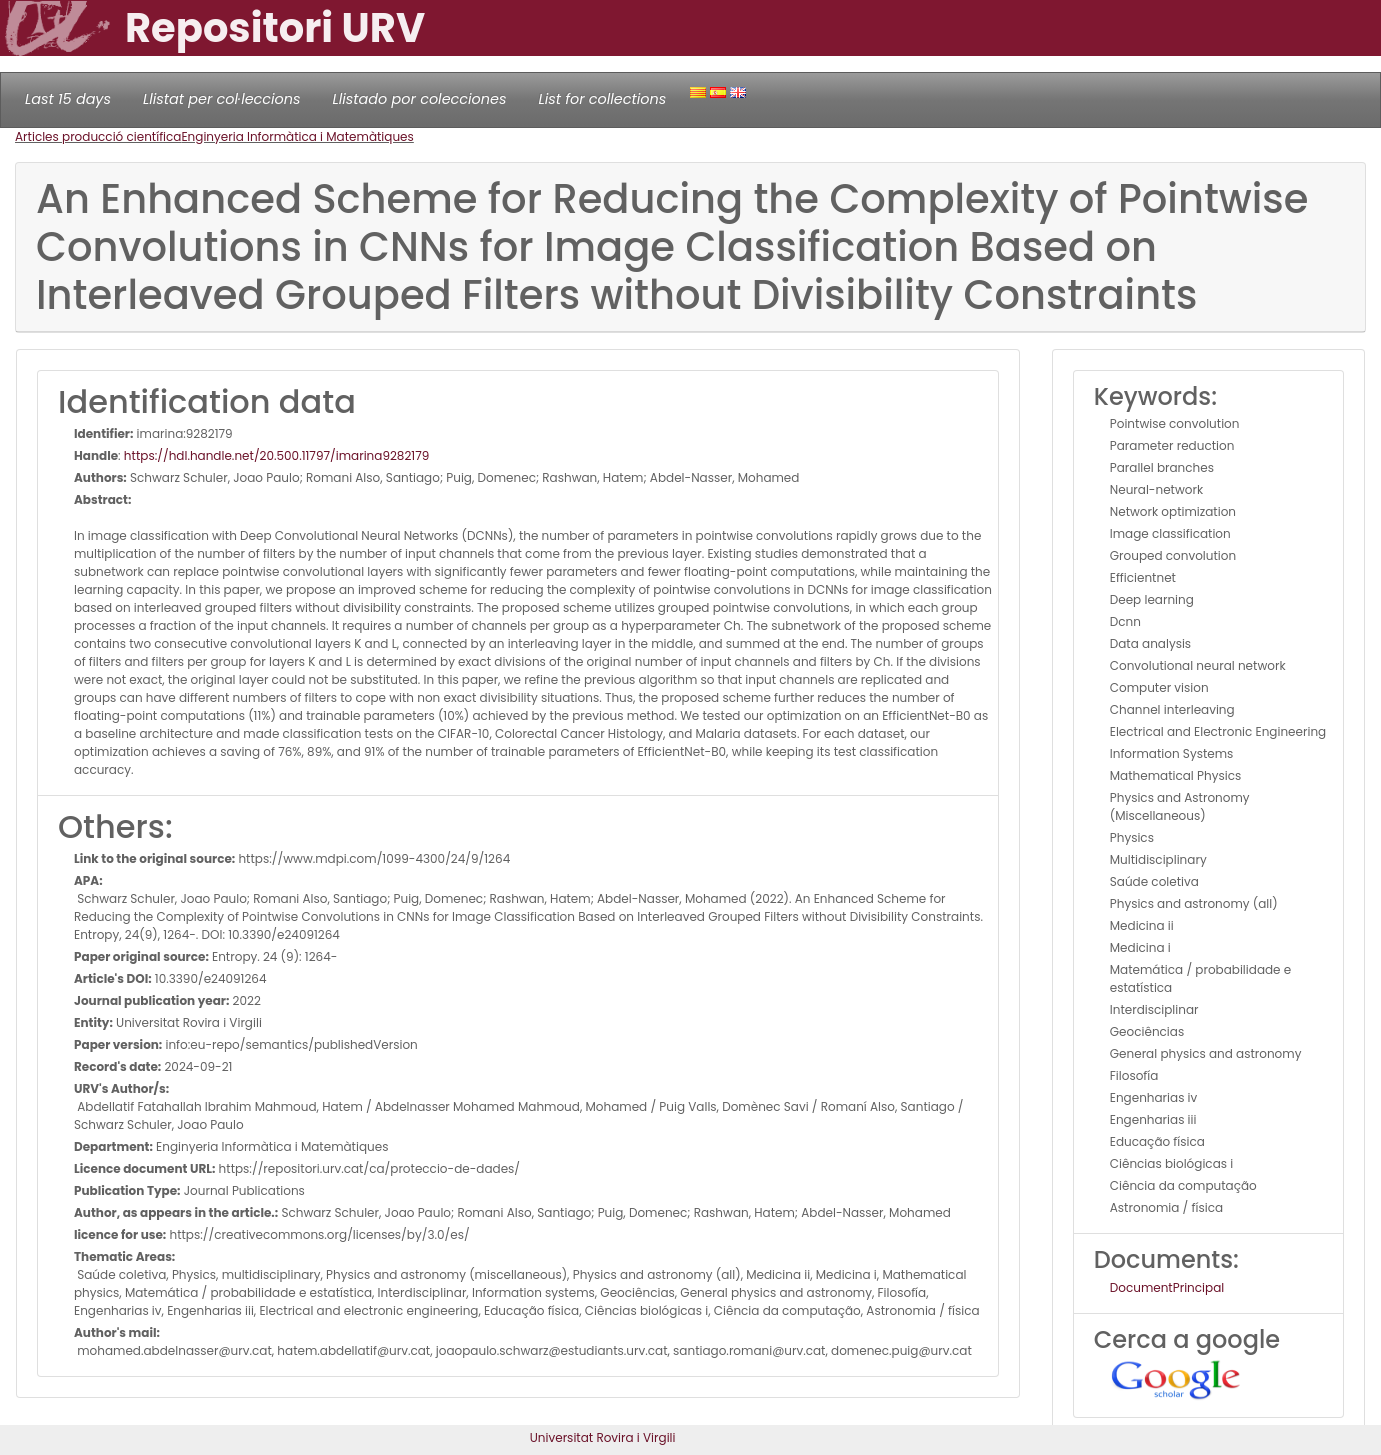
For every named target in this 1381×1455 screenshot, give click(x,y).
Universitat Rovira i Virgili (603, 1437)
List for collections (602, 99)
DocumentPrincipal (1167, 1287)
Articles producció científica (98, 136)
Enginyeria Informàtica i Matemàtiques (297, 136)
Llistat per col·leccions (222, 99)
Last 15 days (68, 99)
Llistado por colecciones (420, 99)
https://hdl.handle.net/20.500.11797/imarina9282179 (276, 455)
